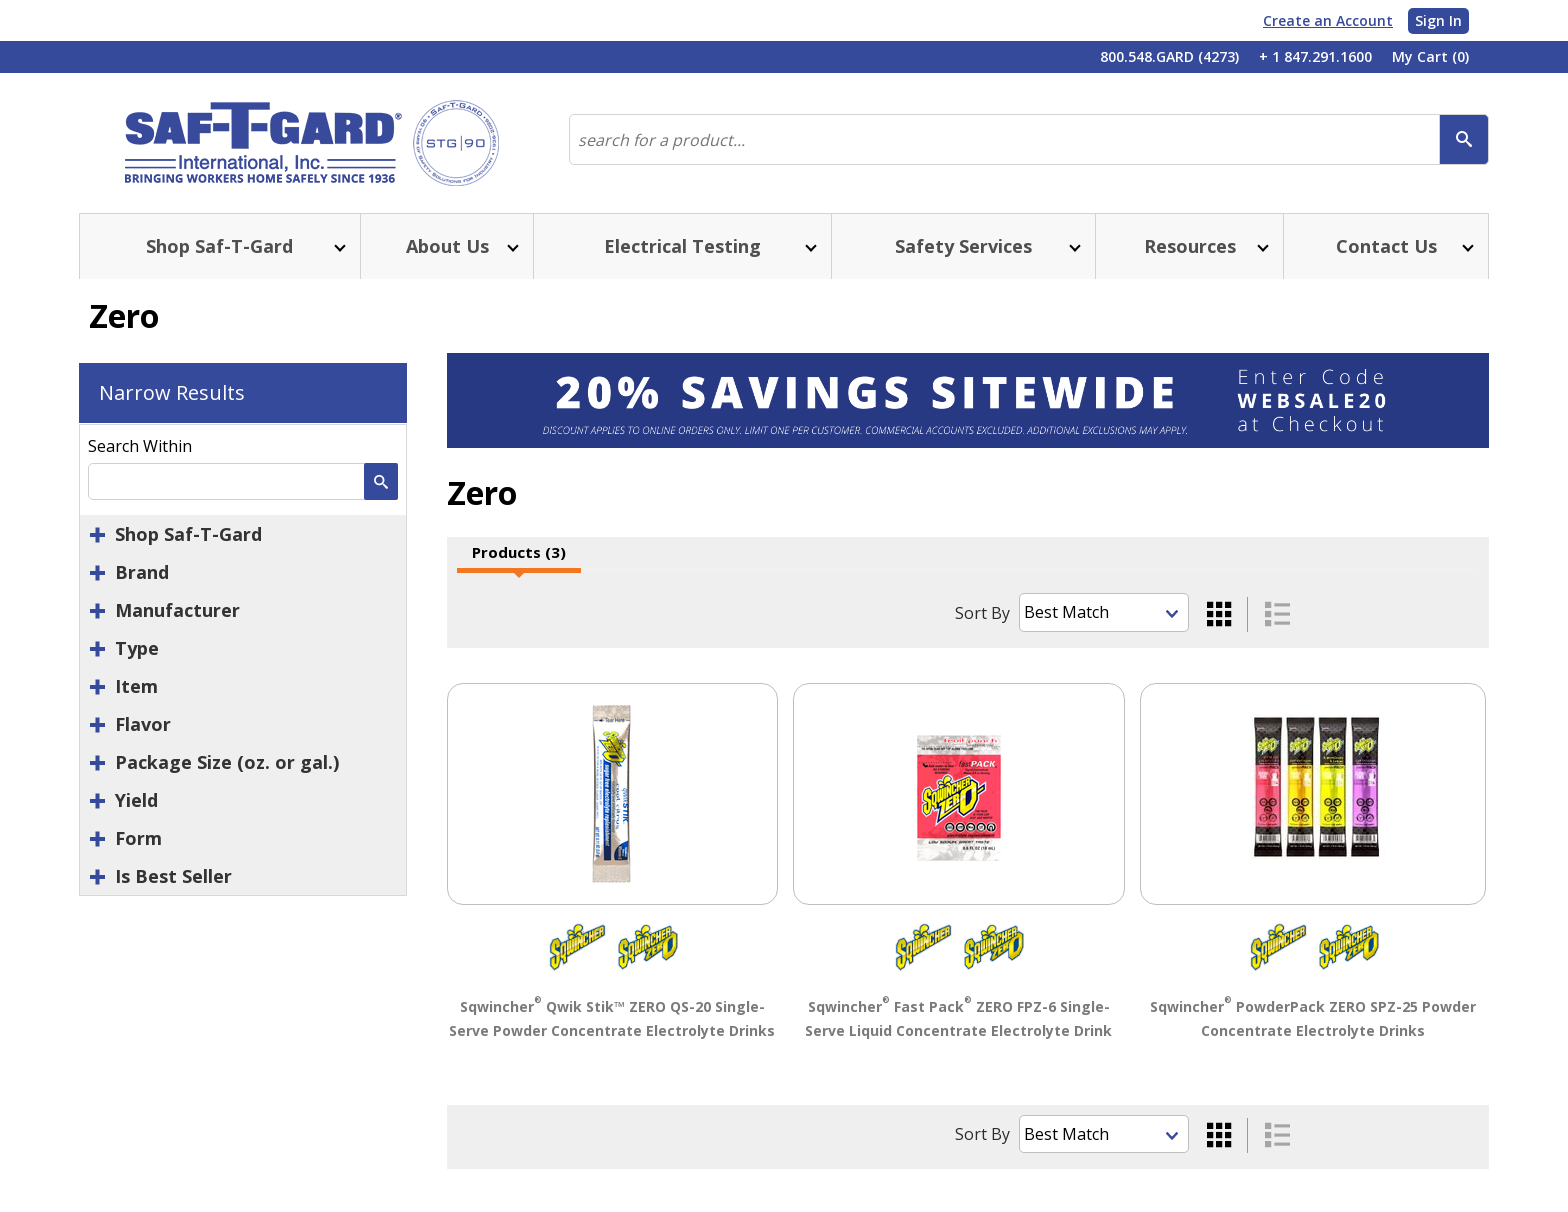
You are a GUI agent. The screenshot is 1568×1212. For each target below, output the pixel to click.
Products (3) (519, 552)
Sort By (982, 613)
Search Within (140, 446)
